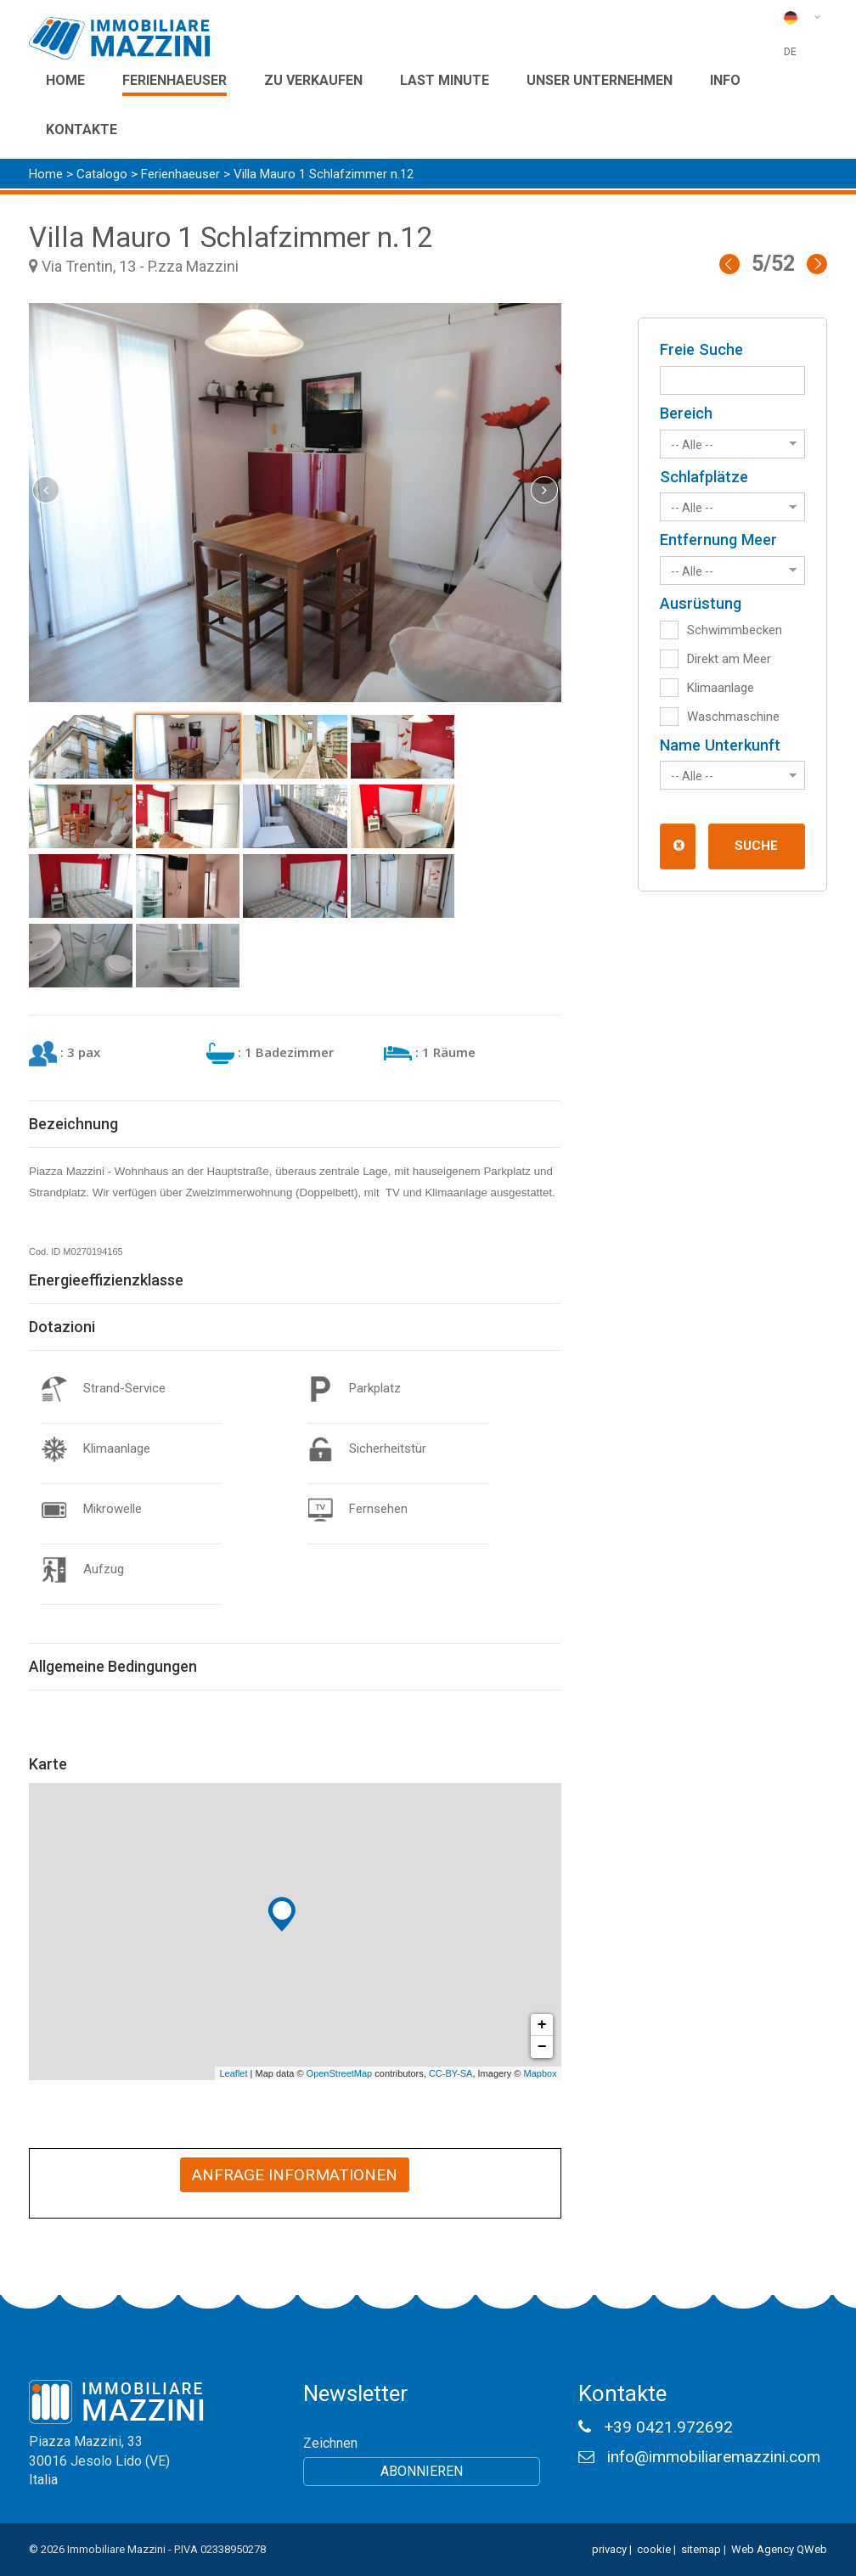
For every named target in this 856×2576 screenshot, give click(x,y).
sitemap (701, 2549)
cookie (654, 2549)
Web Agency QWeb (779, 2549)
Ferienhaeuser (182, 174)
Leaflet (233, 2073)
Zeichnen (330, 2443)
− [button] (542, 2047)
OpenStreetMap (340, 2073)
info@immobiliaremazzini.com (713, 2456)
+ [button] (542, 2025)
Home (46, 174)
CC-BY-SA (451, 2073)
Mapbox (540, 2073)
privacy (609, 2549)
